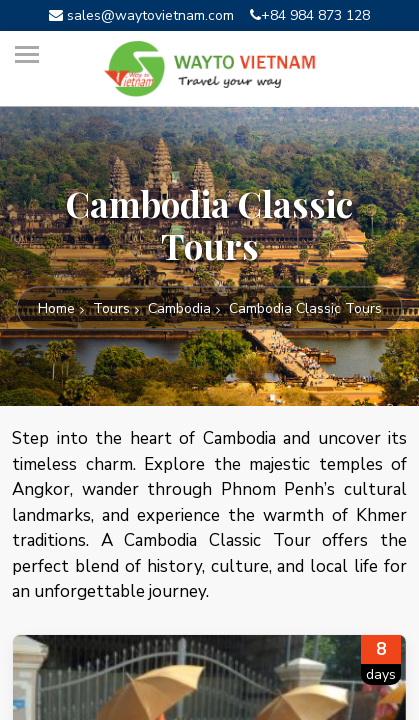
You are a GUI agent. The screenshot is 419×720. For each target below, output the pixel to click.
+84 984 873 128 (310, 15)
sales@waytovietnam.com (141, 15)
